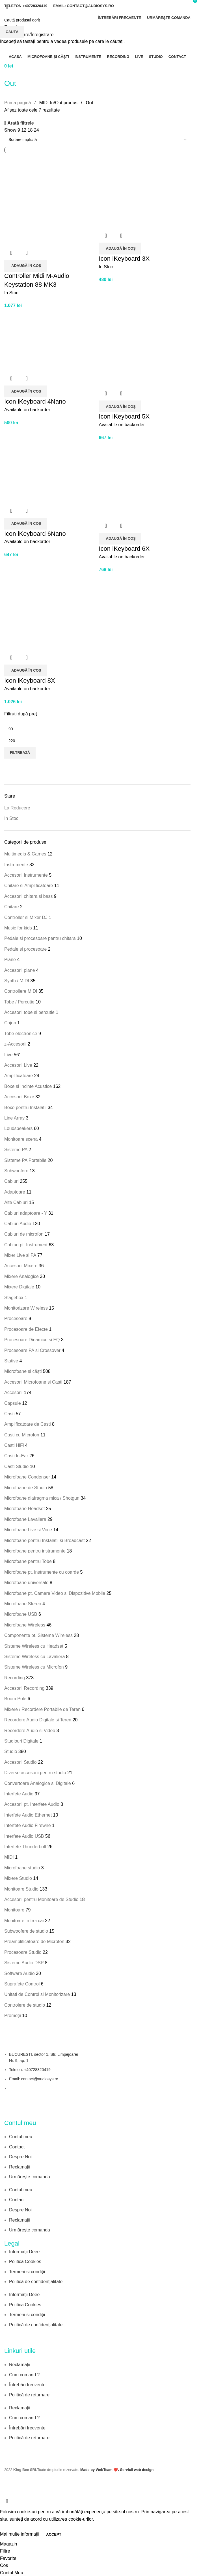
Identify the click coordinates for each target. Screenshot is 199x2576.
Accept (53, 2534)
